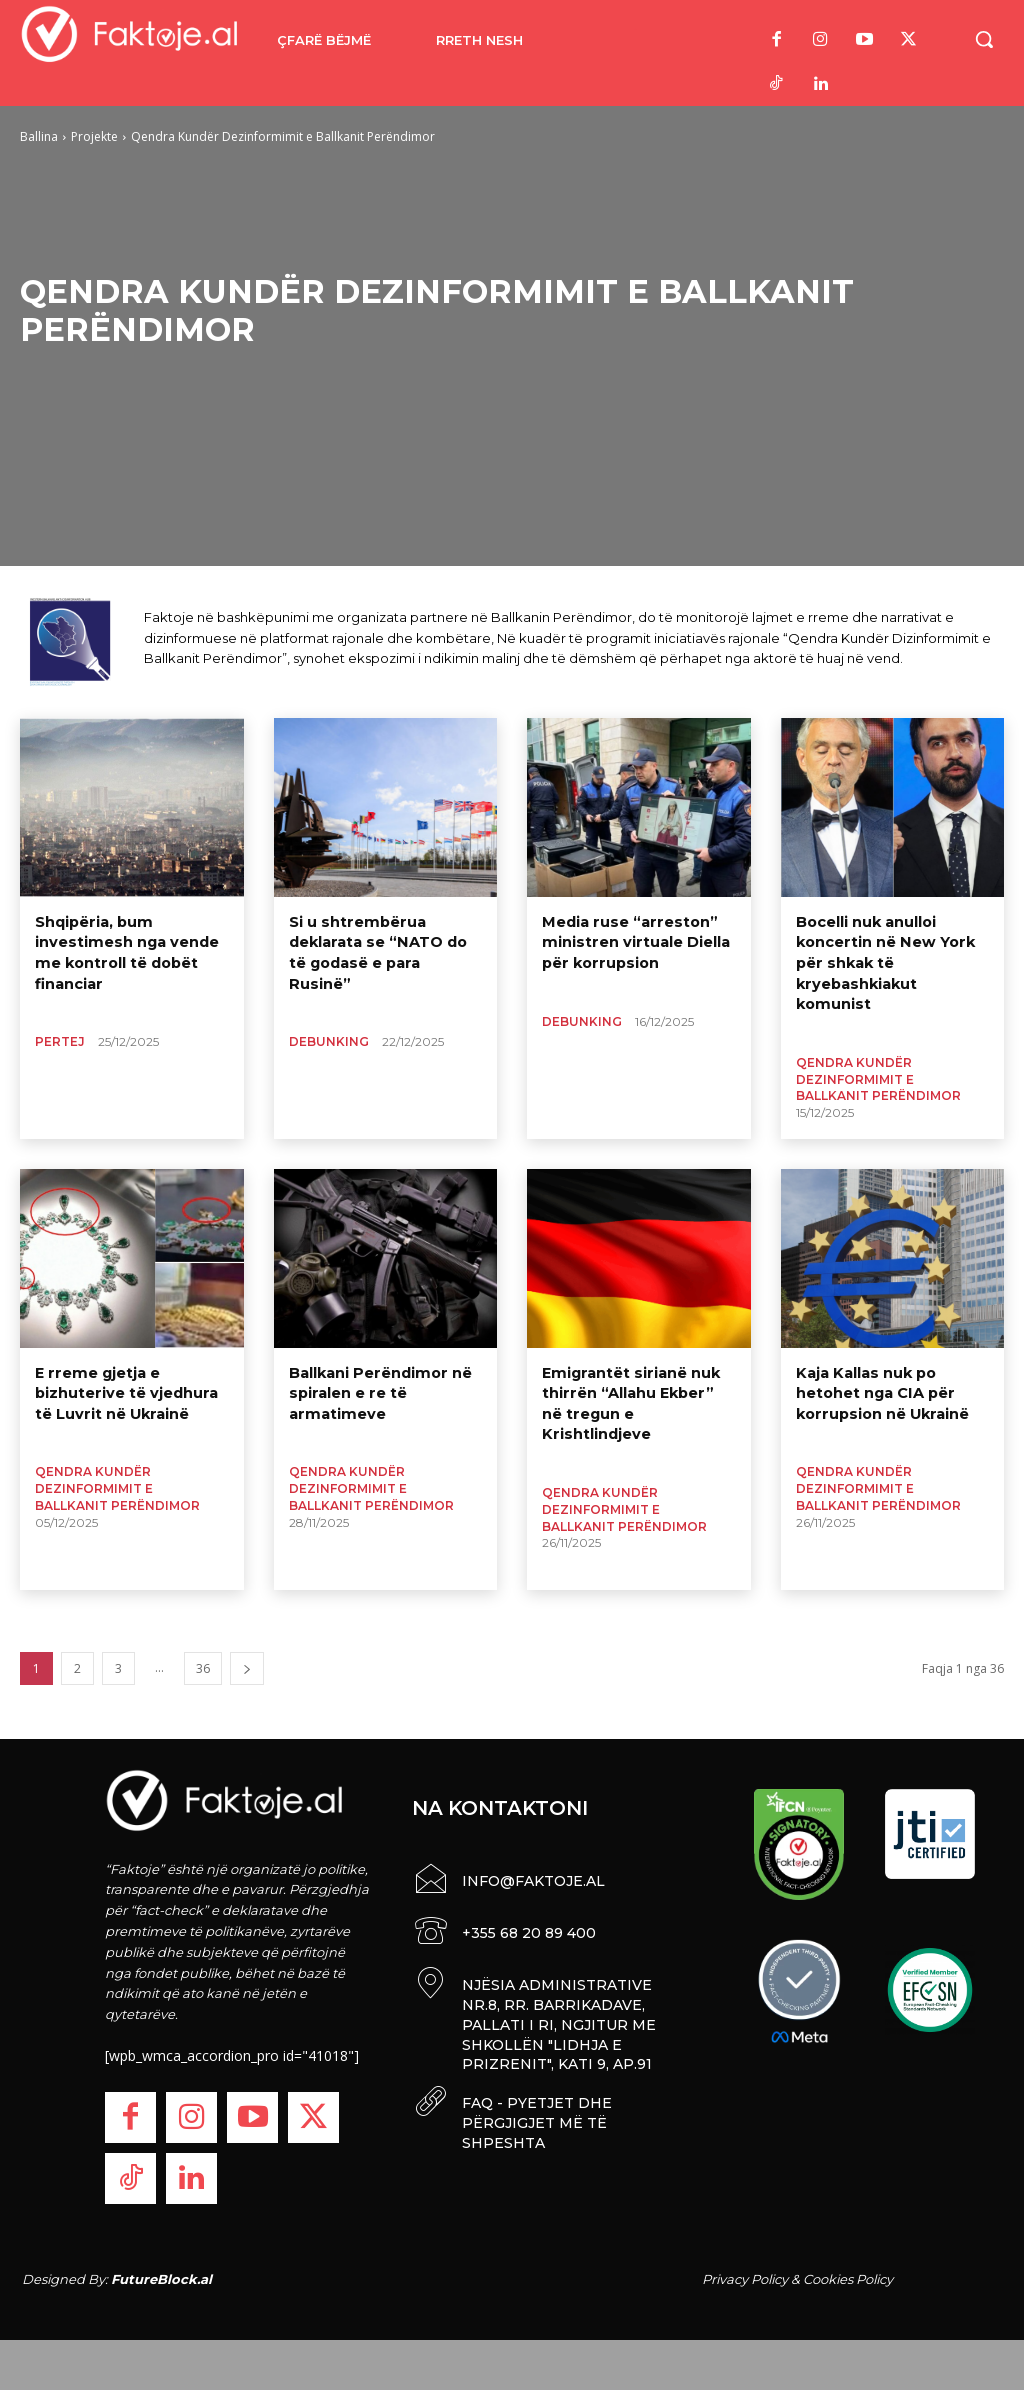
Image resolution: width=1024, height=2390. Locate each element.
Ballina (39, 136)
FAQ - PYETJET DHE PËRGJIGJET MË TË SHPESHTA (536, 2116)
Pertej (60, 1037)
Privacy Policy (745, 2279)
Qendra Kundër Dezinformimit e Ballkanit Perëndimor (878, 1074)
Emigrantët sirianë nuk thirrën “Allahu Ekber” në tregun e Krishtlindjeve (638, 1391)
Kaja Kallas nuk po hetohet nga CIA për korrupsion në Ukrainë (880, 1391)
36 (203, 1668)
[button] (984, 39)
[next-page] (247, 1668)
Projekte (94, 136)
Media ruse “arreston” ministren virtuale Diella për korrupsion (633, 940)
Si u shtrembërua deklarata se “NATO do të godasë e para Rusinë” (385, 940)
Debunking (329, 1018)
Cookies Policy (848, 2279)
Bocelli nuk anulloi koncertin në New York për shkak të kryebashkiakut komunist (883, 960)
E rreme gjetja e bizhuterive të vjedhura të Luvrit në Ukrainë (124, 1391)
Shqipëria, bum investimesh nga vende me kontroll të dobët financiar (124, 950)
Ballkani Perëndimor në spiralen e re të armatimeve (378, 1391)
